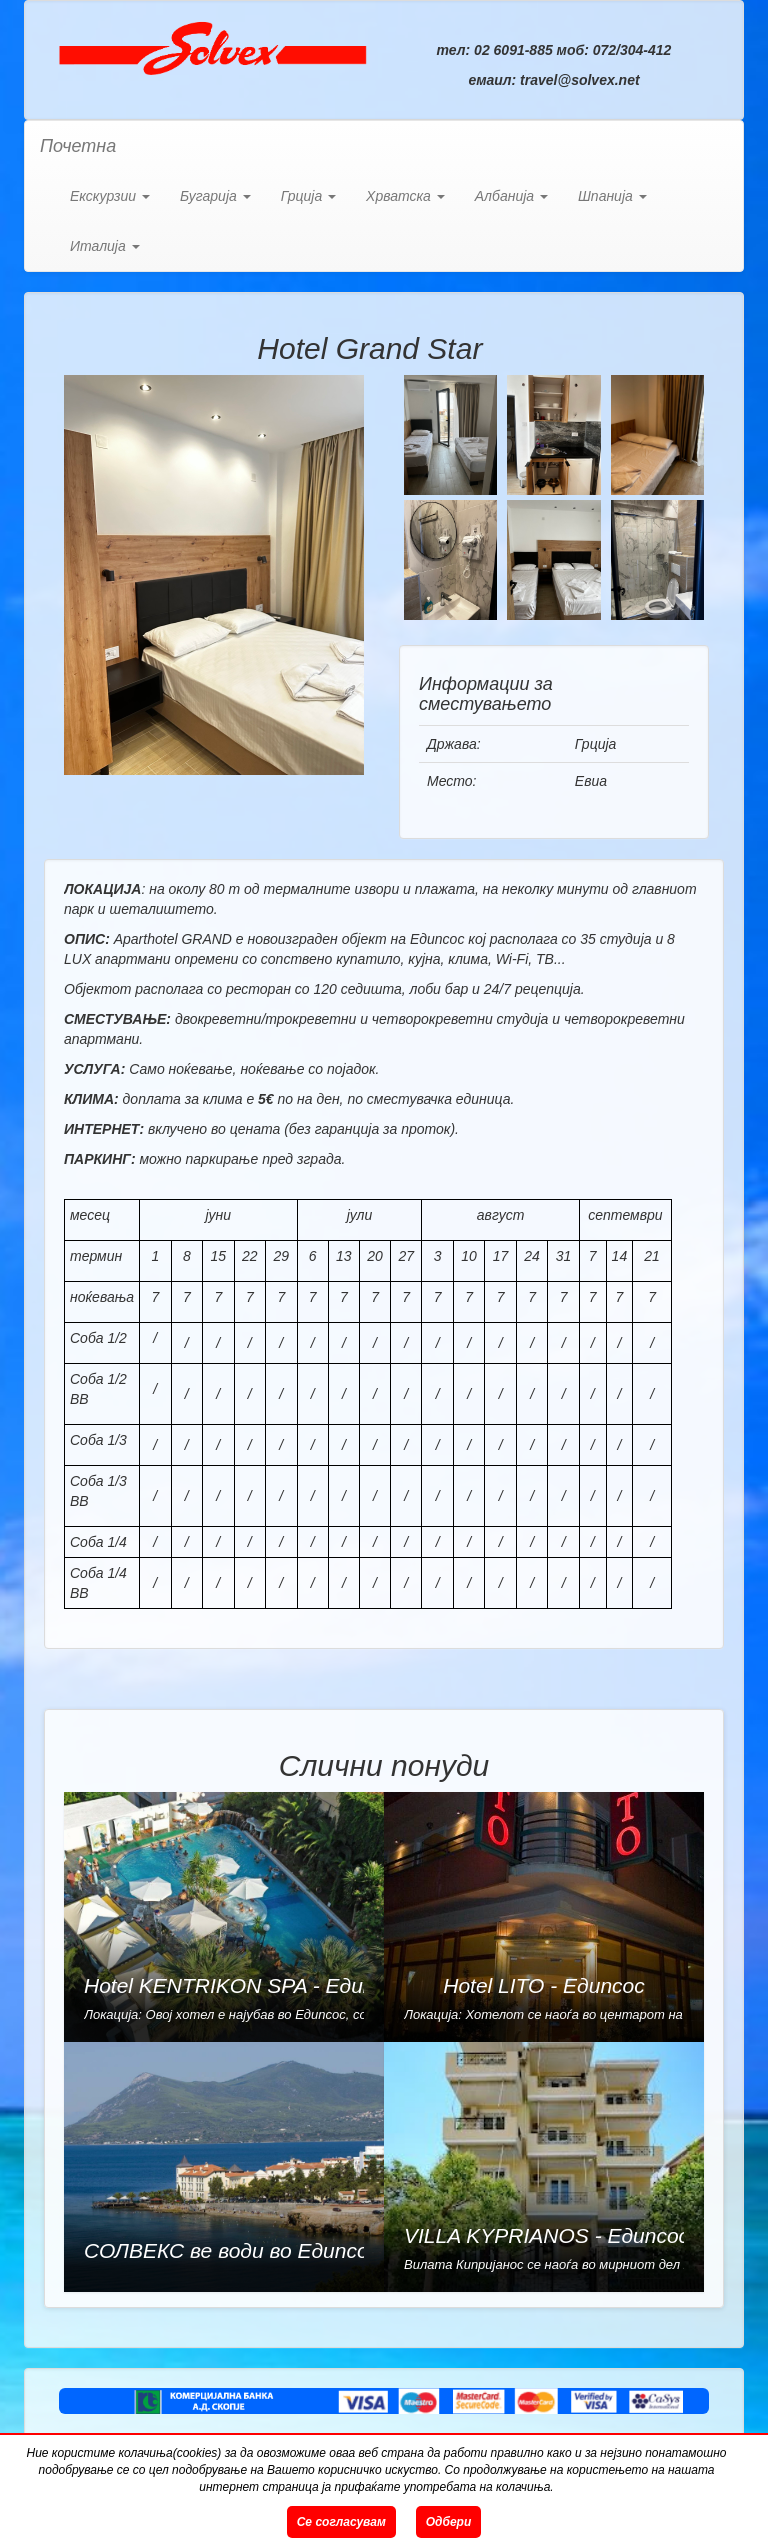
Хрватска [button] (405, 196)
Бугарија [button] (215, 196)
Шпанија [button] (612, 196)
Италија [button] (105, 246)
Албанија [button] (511, 196)
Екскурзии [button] (110, 196)
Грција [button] (308, 196)
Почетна (78, 146)
